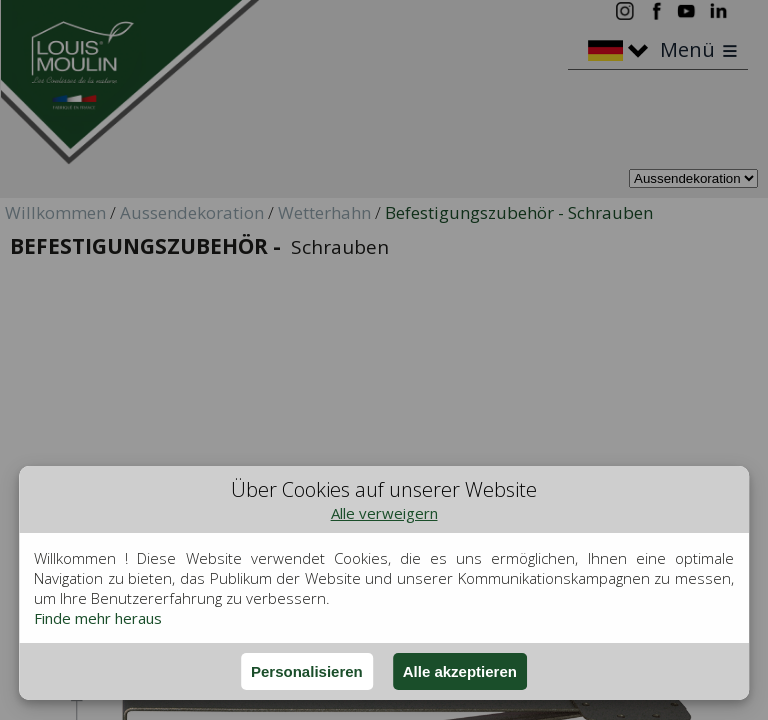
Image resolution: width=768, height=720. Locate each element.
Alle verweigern (384, 513)
